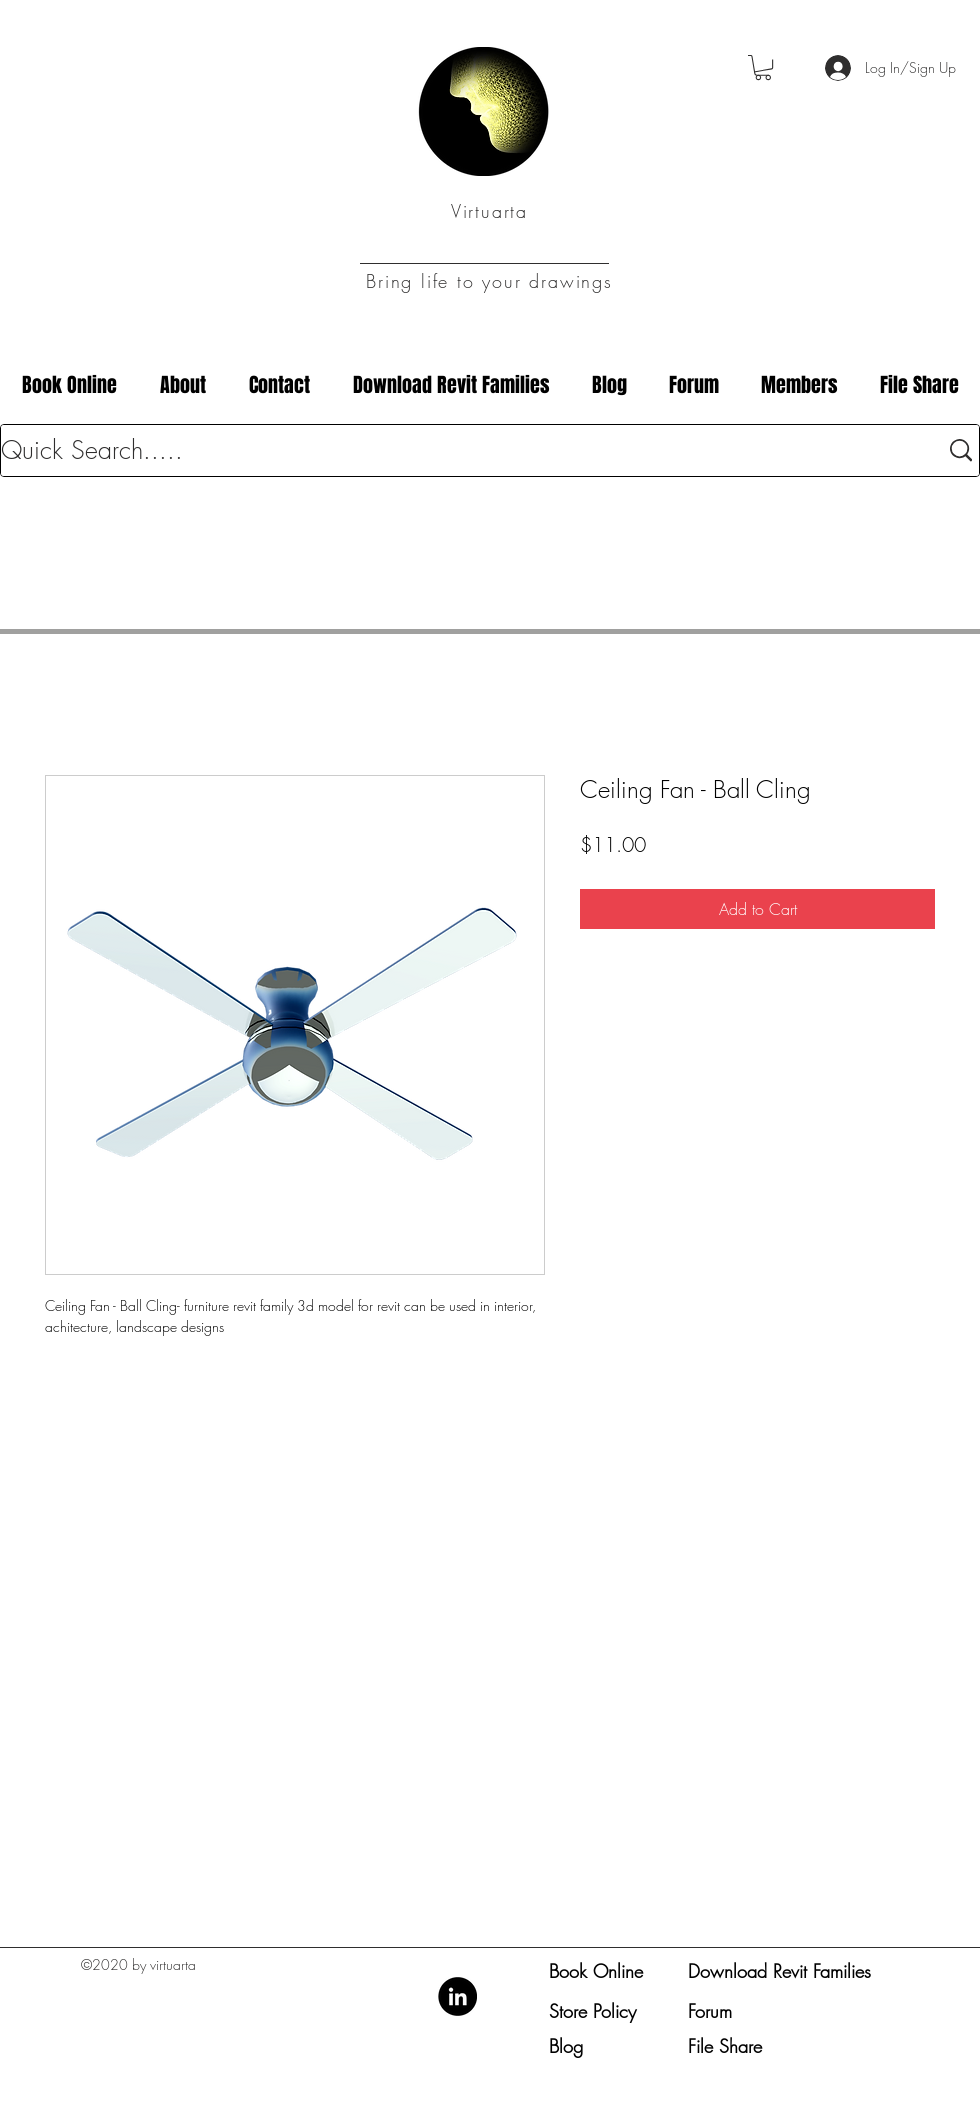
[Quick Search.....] (454, 450)
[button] (763, 67)
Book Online (596, 1971)
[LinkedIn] (457, 1996)
